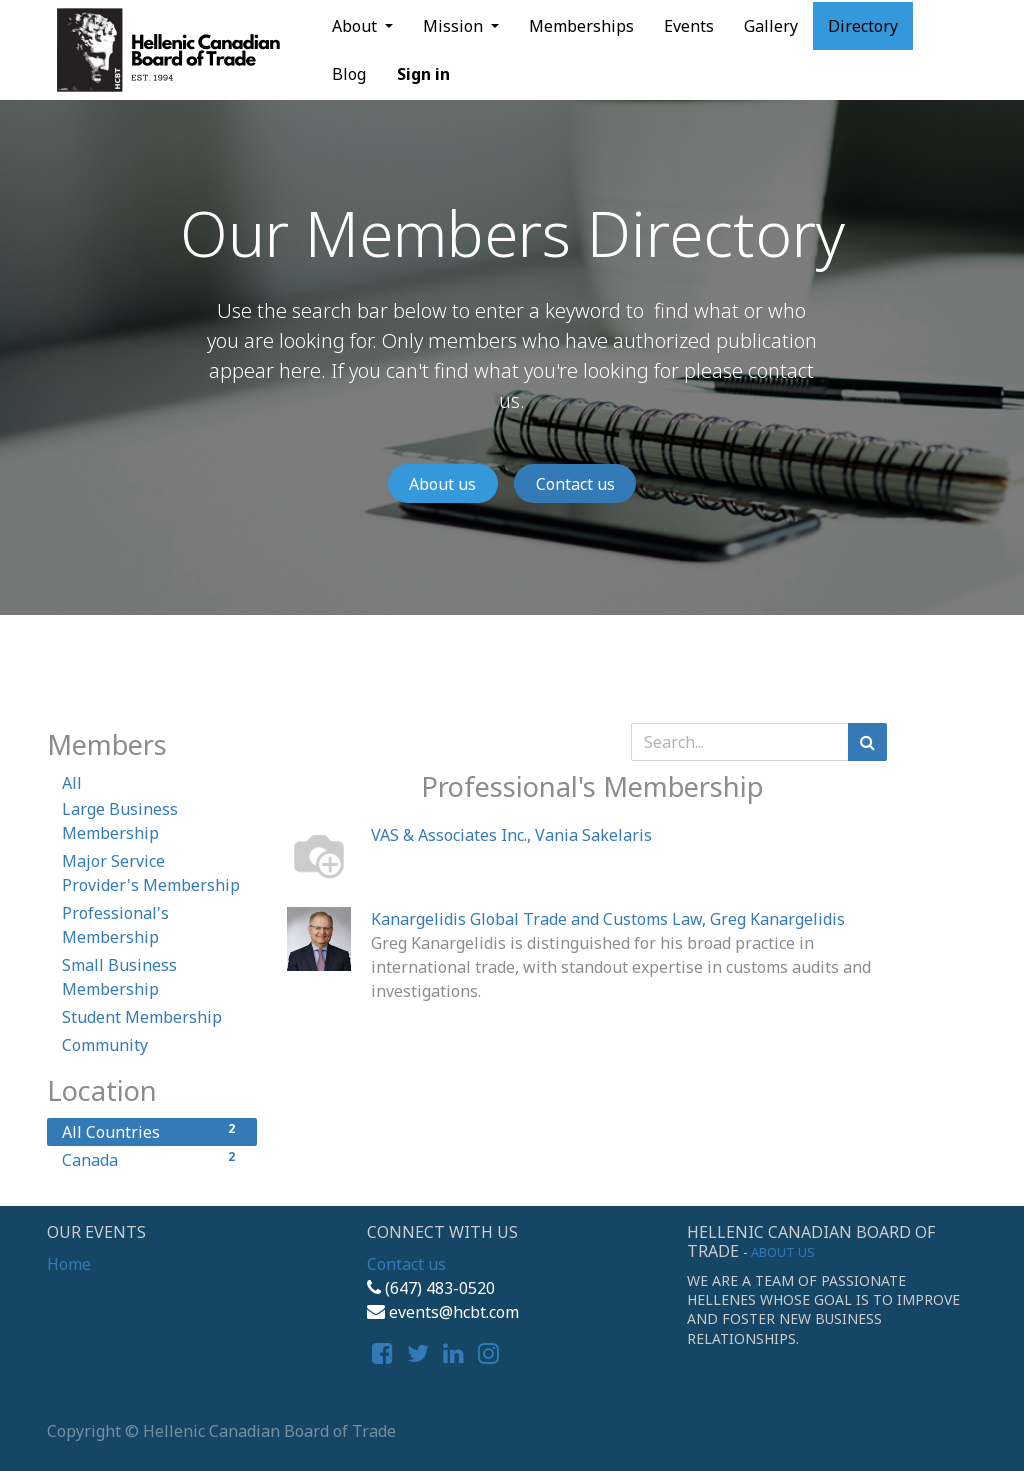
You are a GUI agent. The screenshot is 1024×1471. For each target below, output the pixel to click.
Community (105, 1045)
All (72, 783)
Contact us (575, 484)
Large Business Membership (120, 821)
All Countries (152, 1131)
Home (69, 1264)
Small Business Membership (119, 977)
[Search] (867, 742)
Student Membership (142, 1017)
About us (442, 484)
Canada (152, 1159)
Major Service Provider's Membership (151, 873)
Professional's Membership (115, 925)
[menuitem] (581, 26)
